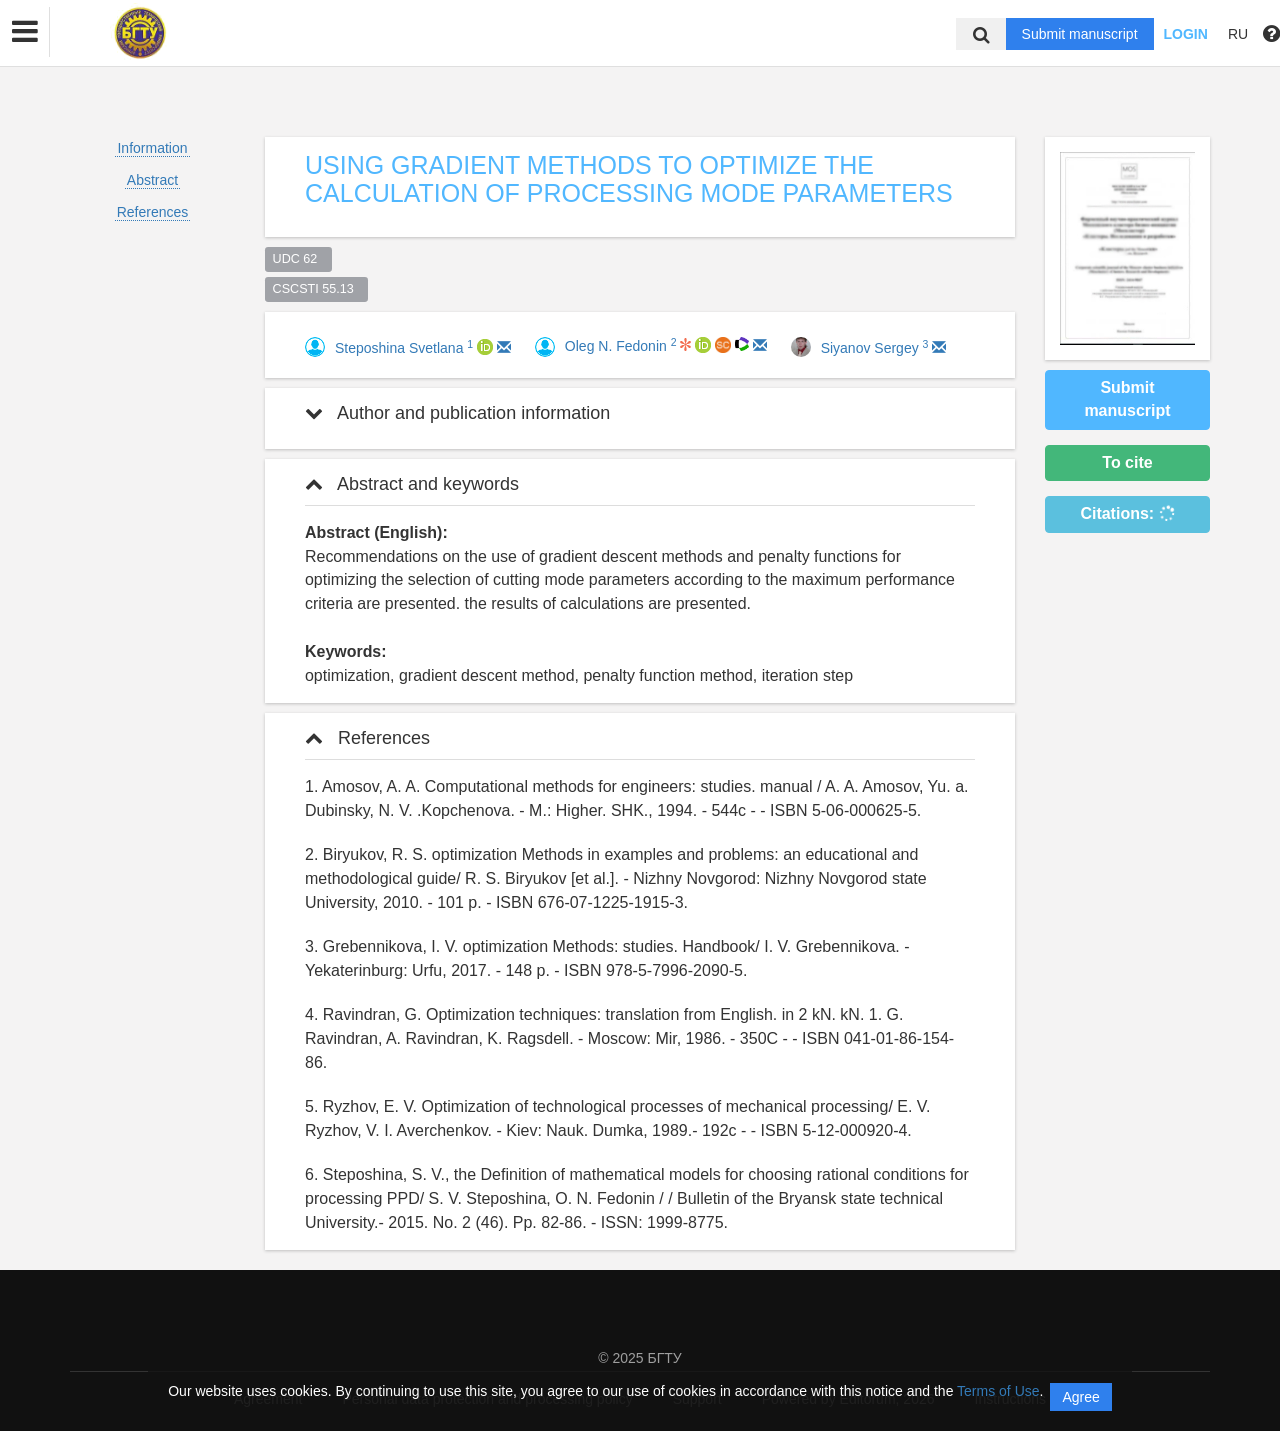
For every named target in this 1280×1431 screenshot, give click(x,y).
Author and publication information (457, 413)
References (153, 212)
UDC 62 (299, 259)
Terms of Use (998, 1391)
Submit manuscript (1080, 34)
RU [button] (1238, 34)
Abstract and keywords (412, 484)
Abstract (152, 180)
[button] (25, 32)
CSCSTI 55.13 (317, 289)
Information (152, 148)
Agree (1080, 1397)
